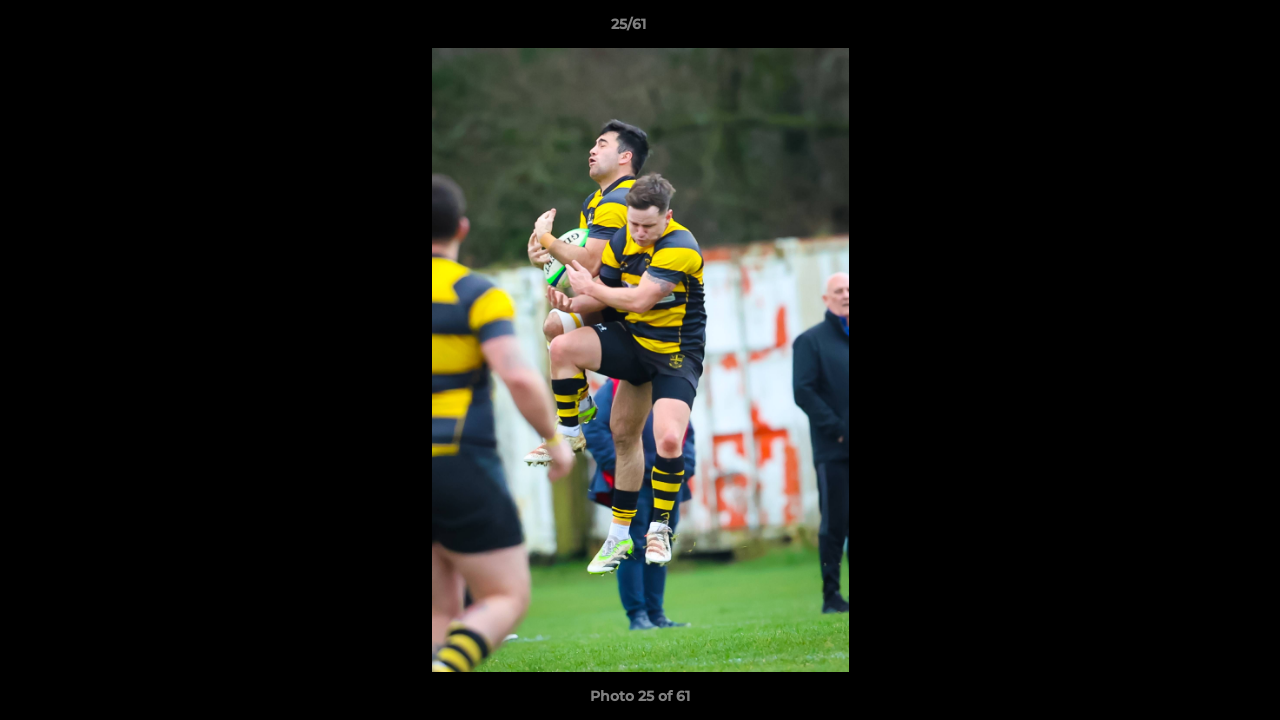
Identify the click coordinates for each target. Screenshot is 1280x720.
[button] (1196, 29)
